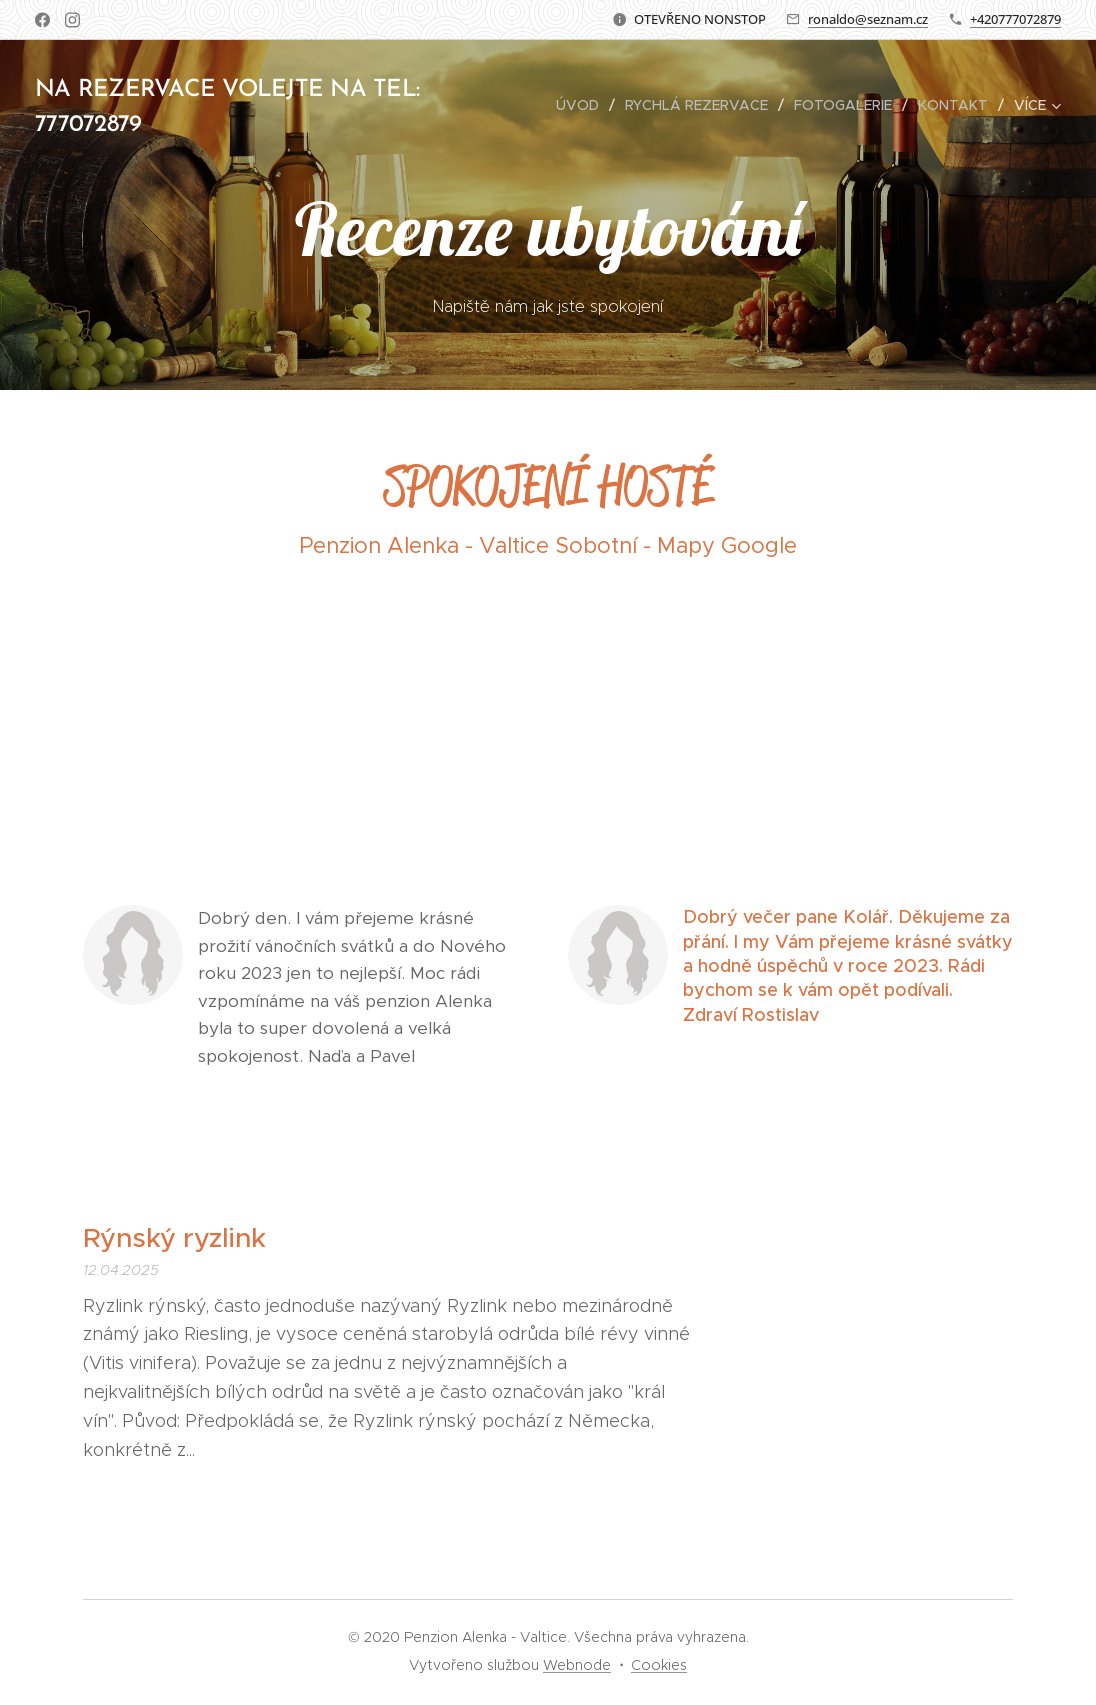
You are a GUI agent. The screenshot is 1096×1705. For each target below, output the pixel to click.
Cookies (659, 1665)
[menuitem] (583, 105)
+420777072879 (1015, 19)
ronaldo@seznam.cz (868, 19)
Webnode (577, 1665)
